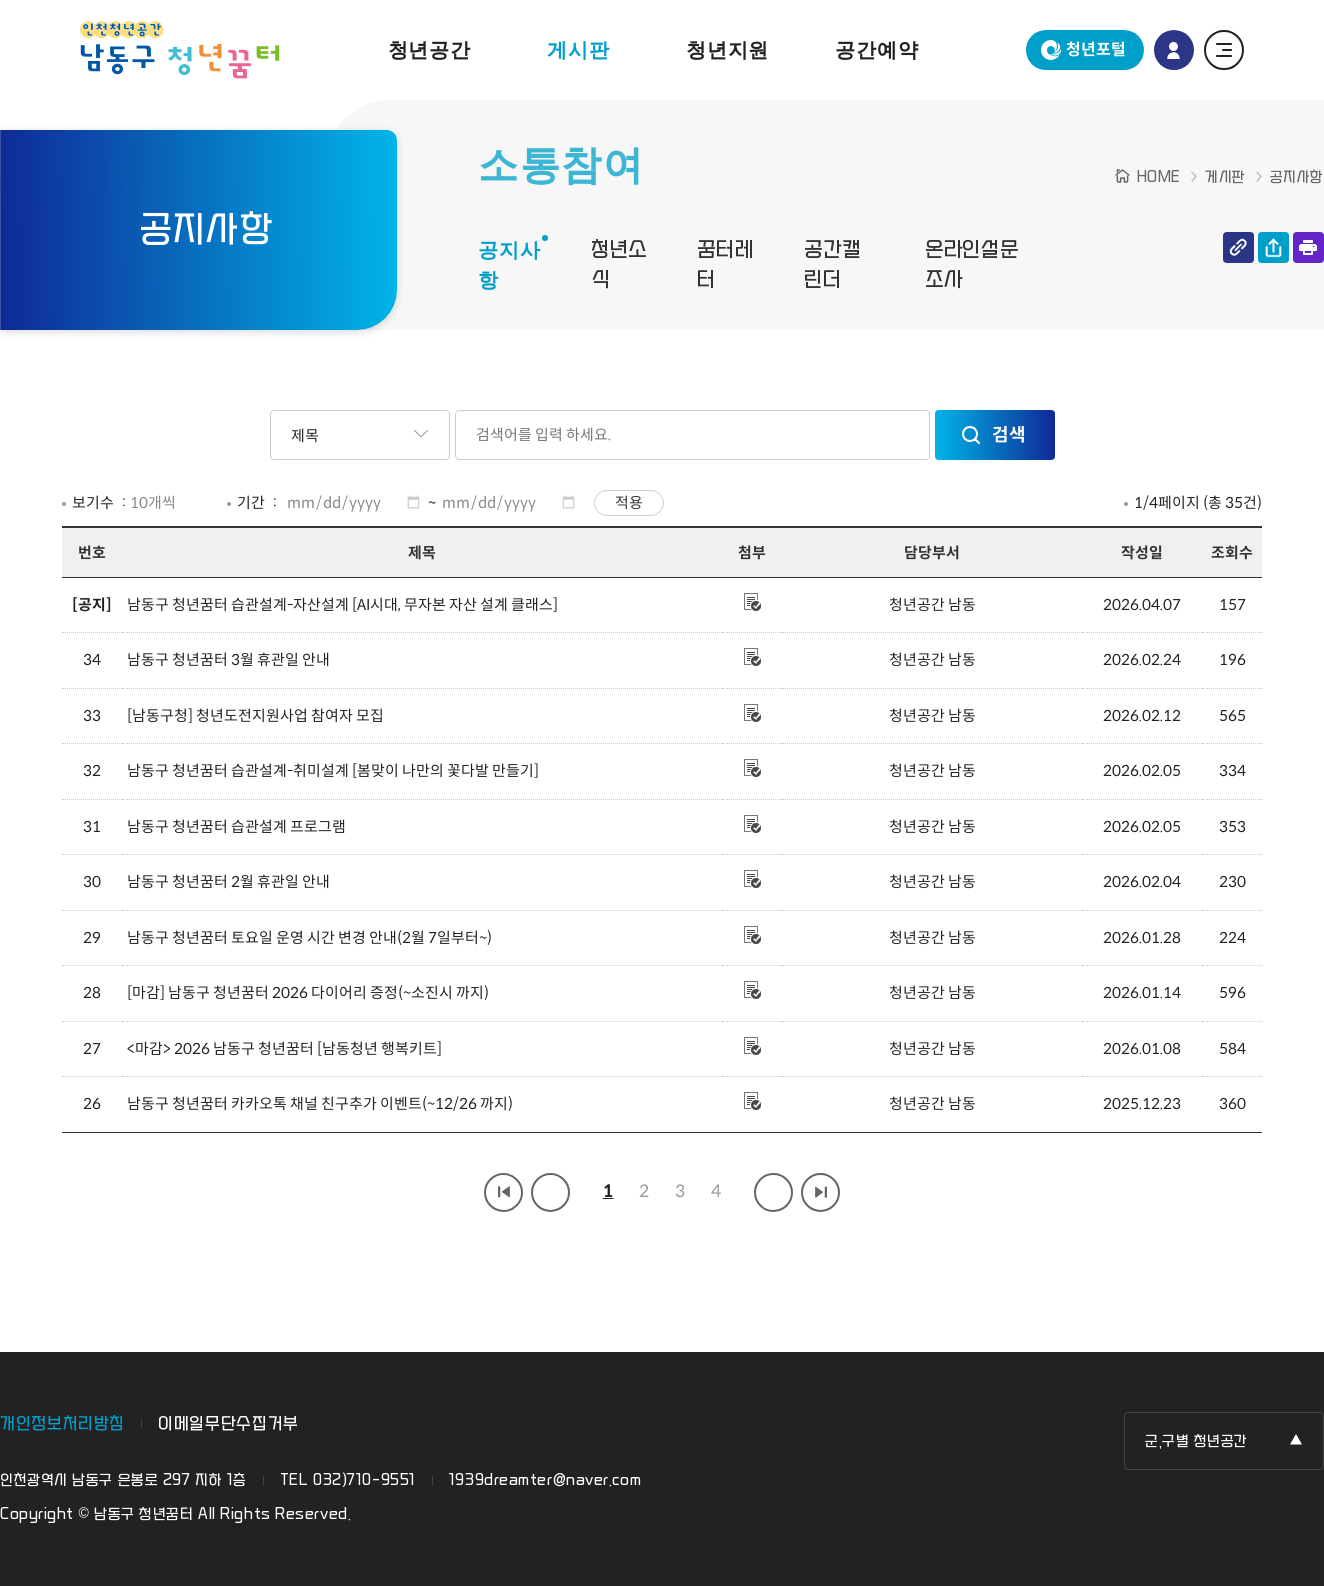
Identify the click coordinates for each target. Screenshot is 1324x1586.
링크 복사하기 (1238, 247)
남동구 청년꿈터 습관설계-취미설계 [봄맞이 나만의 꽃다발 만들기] (333, 770)
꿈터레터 (725, 265)
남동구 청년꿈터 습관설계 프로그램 (236, 826)
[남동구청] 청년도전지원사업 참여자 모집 (255, 715)
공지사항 (509, 265)
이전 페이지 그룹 (550, 1192)
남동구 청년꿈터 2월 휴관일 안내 (228, 881)
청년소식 (619, 265)
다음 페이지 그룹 (773, 1192)
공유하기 (1273, 247)
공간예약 (876, 50)
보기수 (93, 502)
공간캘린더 (832, 265)
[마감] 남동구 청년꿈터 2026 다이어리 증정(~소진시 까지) (308, 992)
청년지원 (727, 50)
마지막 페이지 (820, 1192)
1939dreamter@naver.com (545, 1480)
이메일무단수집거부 (228, 1423)
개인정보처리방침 (62, 1423)
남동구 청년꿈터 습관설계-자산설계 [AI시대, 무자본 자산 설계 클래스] (342, 604)
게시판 (578, 50)
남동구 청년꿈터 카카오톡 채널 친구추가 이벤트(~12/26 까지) (320, 1103)
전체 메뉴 (1224, 50)
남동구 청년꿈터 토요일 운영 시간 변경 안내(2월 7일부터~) (309, 937)
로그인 (1174, 50)
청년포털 (1096, 49)
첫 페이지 (503, 1192)
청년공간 (429, 50)
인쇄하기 (1308, 247)
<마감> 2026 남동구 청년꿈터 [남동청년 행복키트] (284, 1048)
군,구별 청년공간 (1196, 1441)
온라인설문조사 (972, 265)
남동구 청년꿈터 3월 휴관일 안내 (228, 659)
